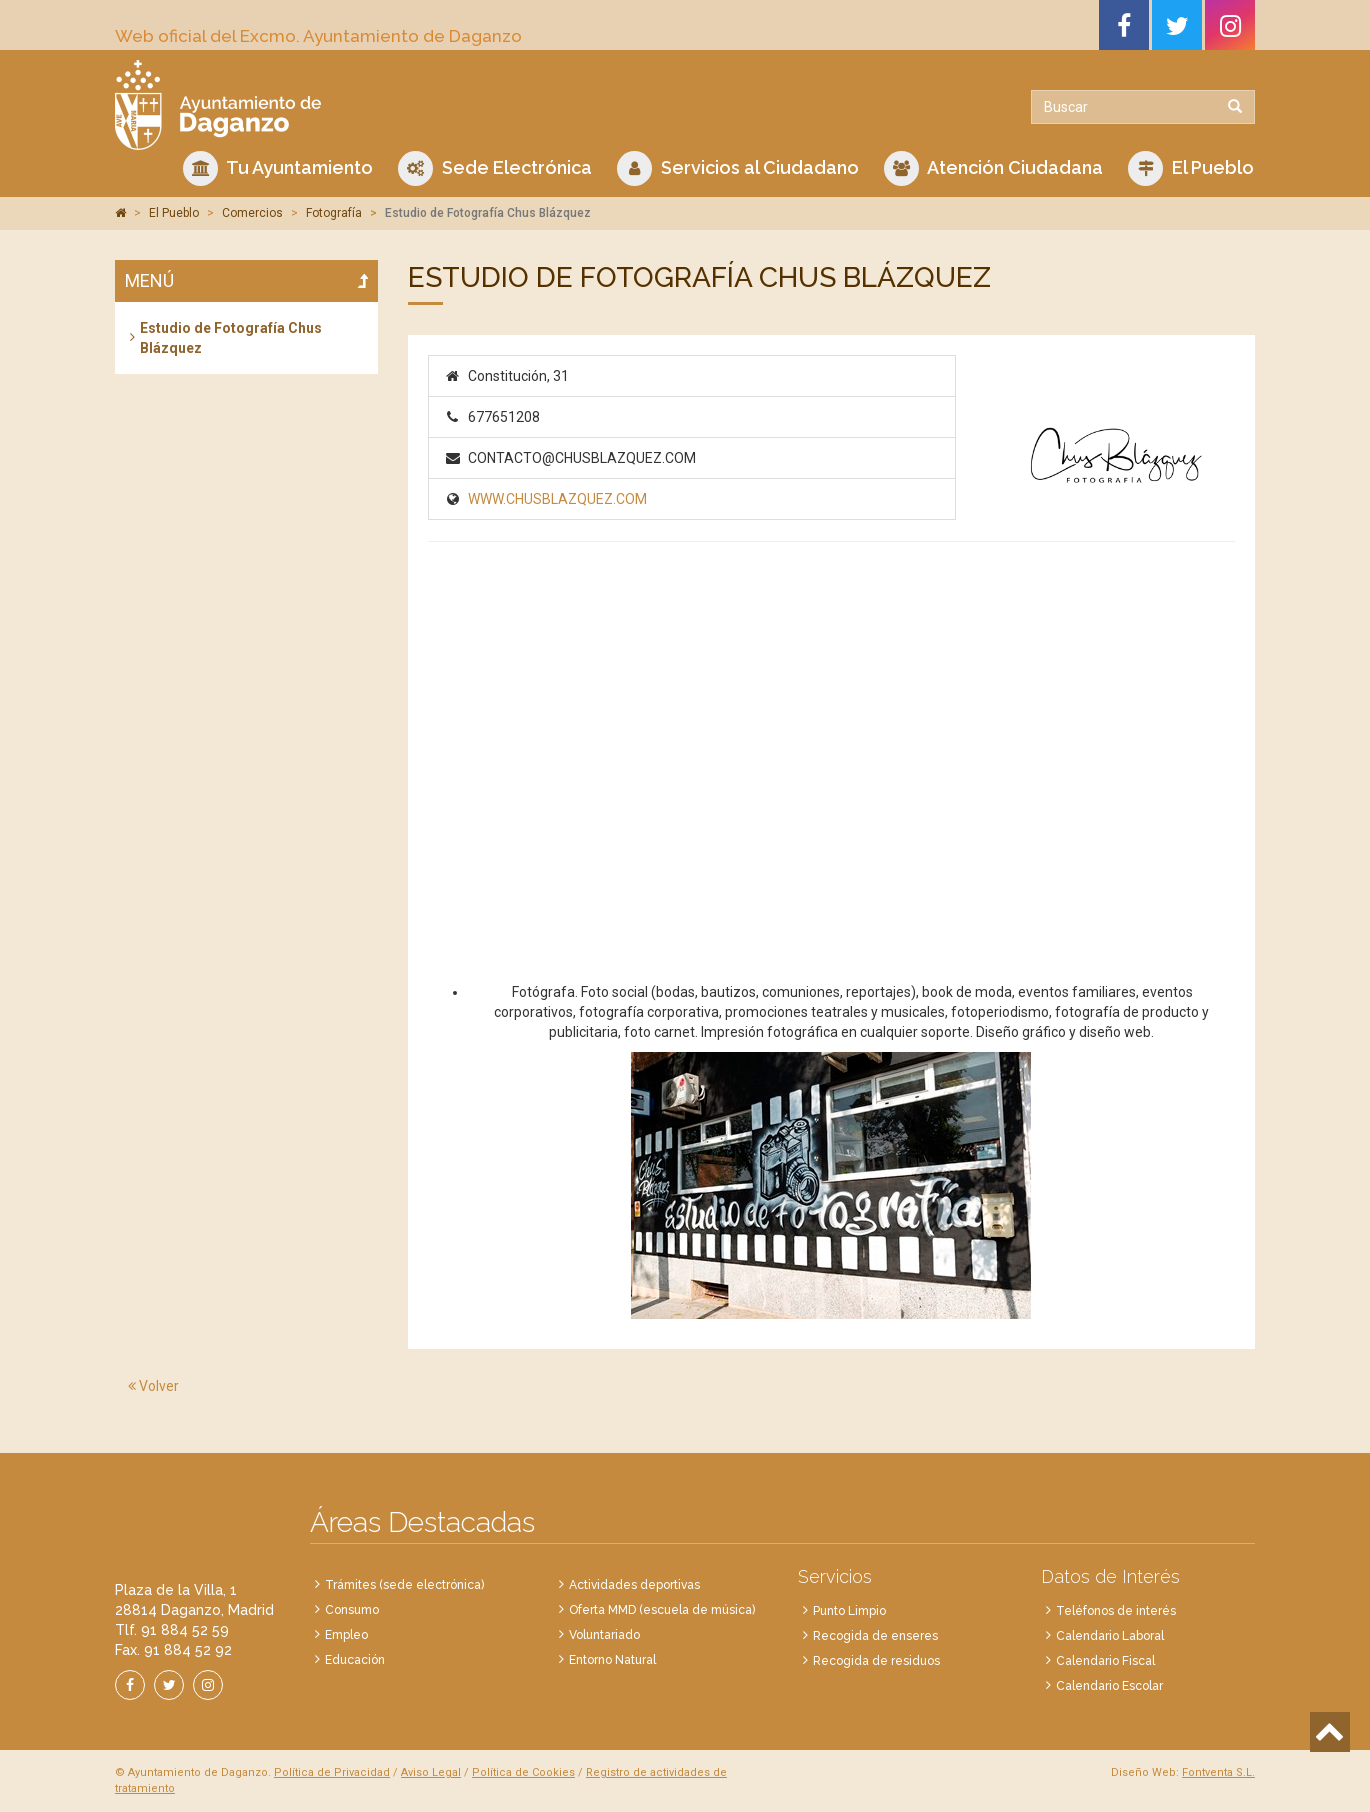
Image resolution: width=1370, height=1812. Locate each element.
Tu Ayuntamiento (278, 168)
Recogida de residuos (876, 1661)
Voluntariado (604, 1635)
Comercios (252, 213)
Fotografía (334, 213)
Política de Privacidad (332, 1772)
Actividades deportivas (634, 1585)
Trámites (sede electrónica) (404, 1585)
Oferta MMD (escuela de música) (662, 1610)
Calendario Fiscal (1105, 1661)
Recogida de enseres (875, 1636)
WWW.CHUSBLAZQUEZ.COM (557, 499)
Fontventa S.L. (1218, 1772)
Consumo (352, 1610)
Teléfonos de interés (1116, 1611)
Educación (355, 1660)
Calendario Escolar (1109, 1686)
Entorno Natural (612, 1660)
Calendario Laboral (1110, 1636)
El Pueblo (1191, 168)
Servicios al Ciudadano (738, 168)
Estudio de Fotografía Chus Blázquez (231, 338)
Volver (153, 1386)
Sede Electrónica (495, 168)
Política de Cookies (523, 1772)
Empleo (346, 1635)
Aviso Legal (431, 1772)
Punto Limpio (849, 1611)
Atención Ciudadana (993, 168)
